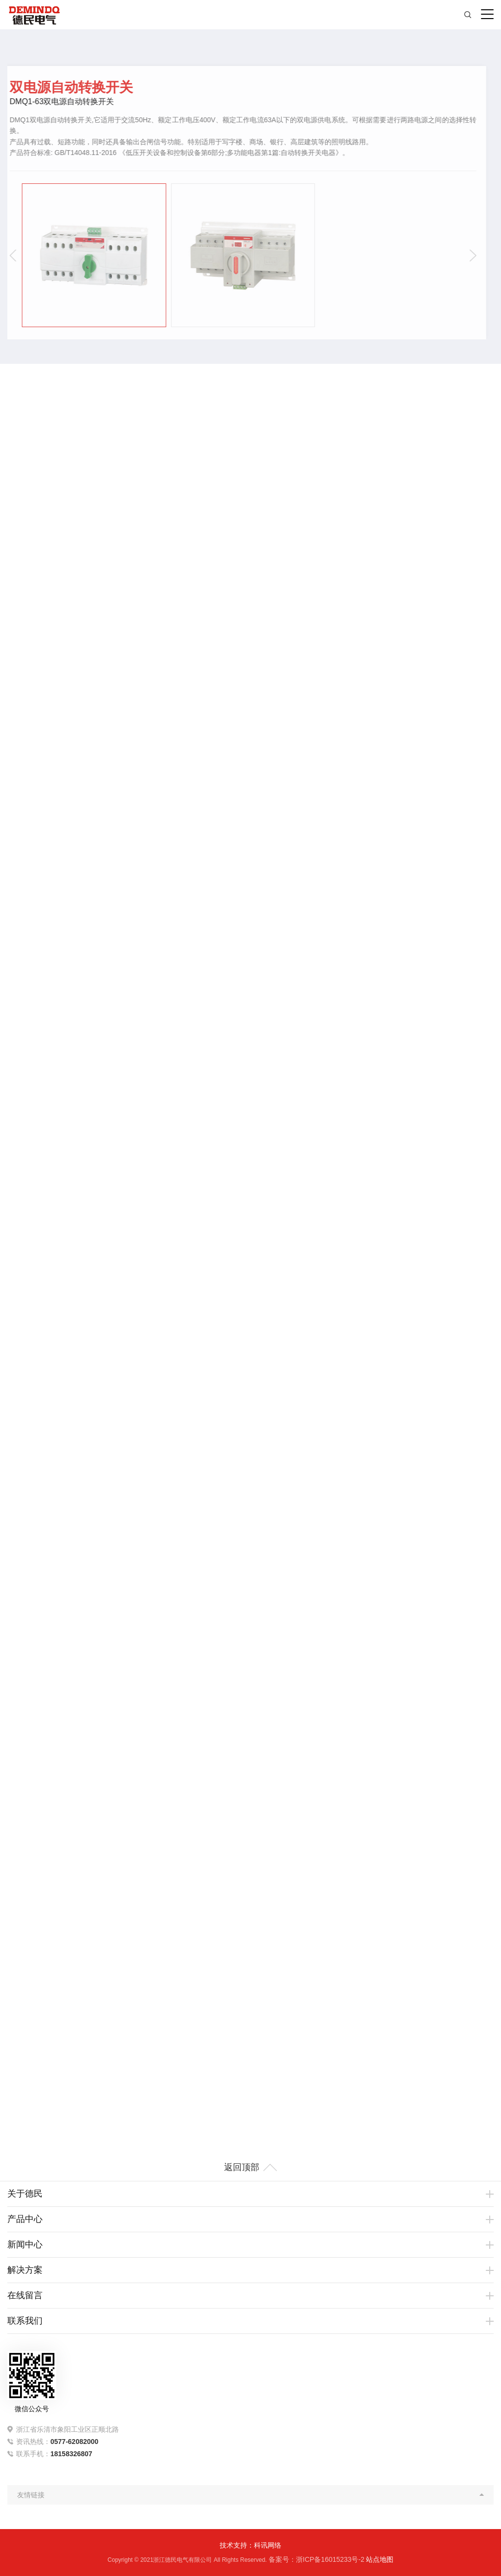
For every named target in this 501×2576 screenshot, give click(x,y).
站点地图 (379, 2559)
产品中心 (25, 2219)
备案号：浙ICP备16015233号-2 (316, 2559)
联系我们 (25, 2321)
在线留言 (25, 2295)
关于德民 (25, 2193)
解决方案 (25, 2270)
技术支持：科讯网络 (250, 2545)
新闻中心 (25, 2244)
